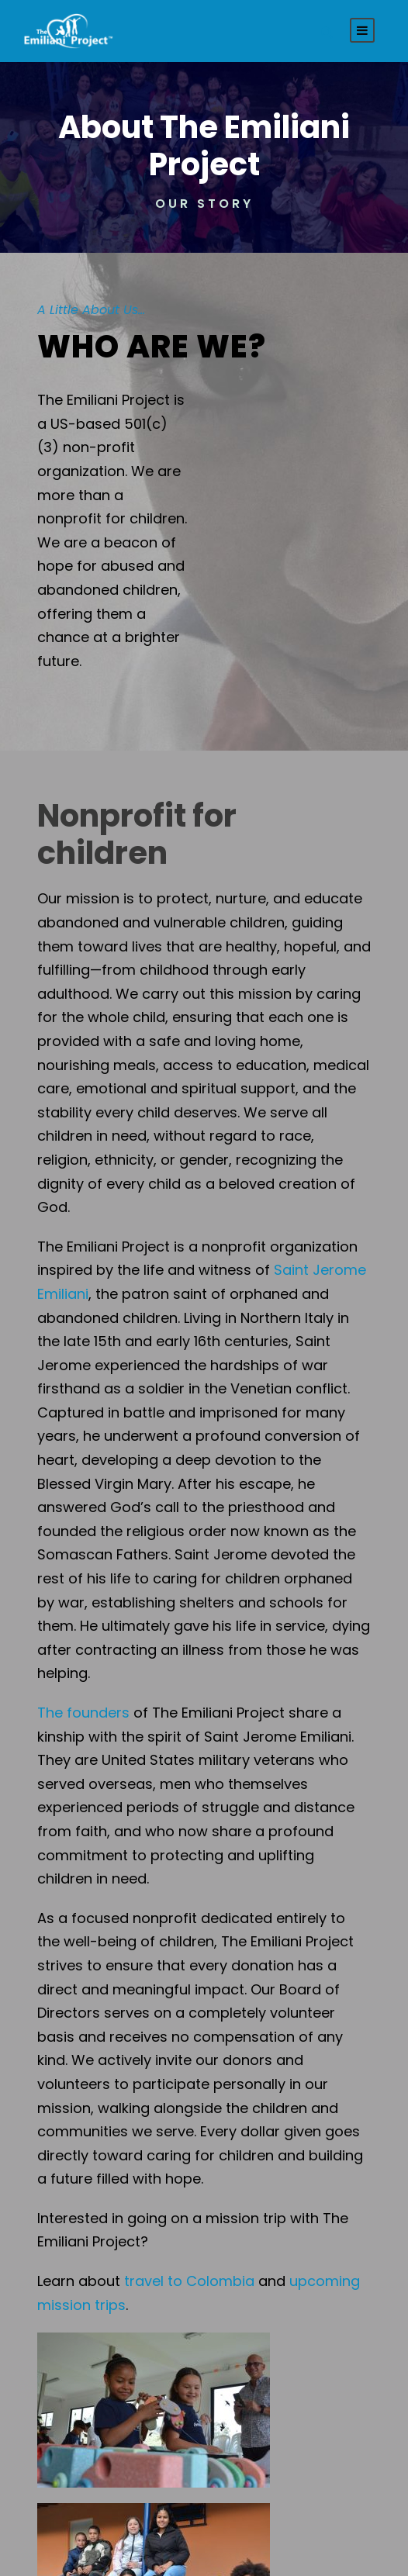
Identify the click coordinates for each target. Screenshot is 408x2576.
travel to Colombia (189, 2281)
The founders (83, 1712)
